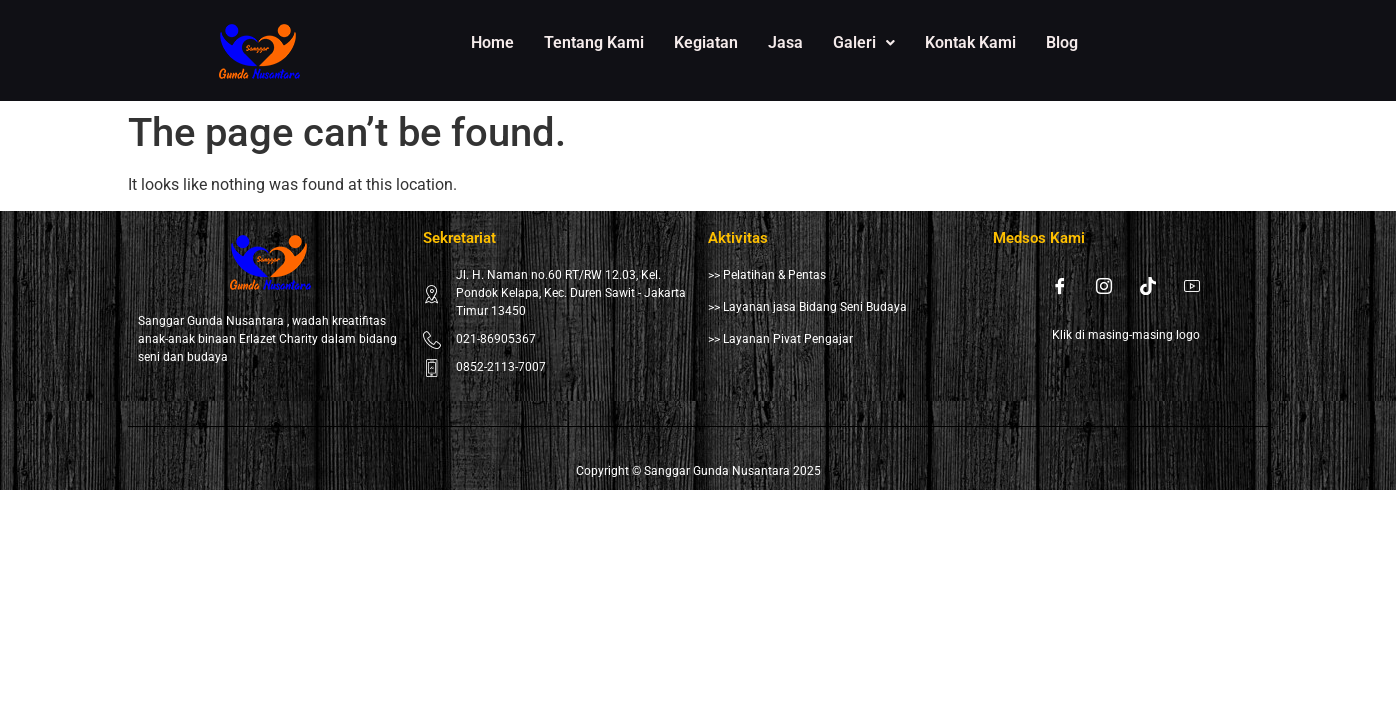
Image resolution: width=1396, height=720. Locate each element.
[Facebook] (1060, 286)
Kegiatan (706, 42)
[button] (864, 43)
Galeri (864, 42)
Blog (1062, 42)
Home (492, 42)
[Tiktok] (1148, 286)
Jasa (785, 42)
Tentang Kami (594, 42)
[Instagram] (1104, 286)
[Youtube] (1192, 286)
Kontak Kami (970, 42)
